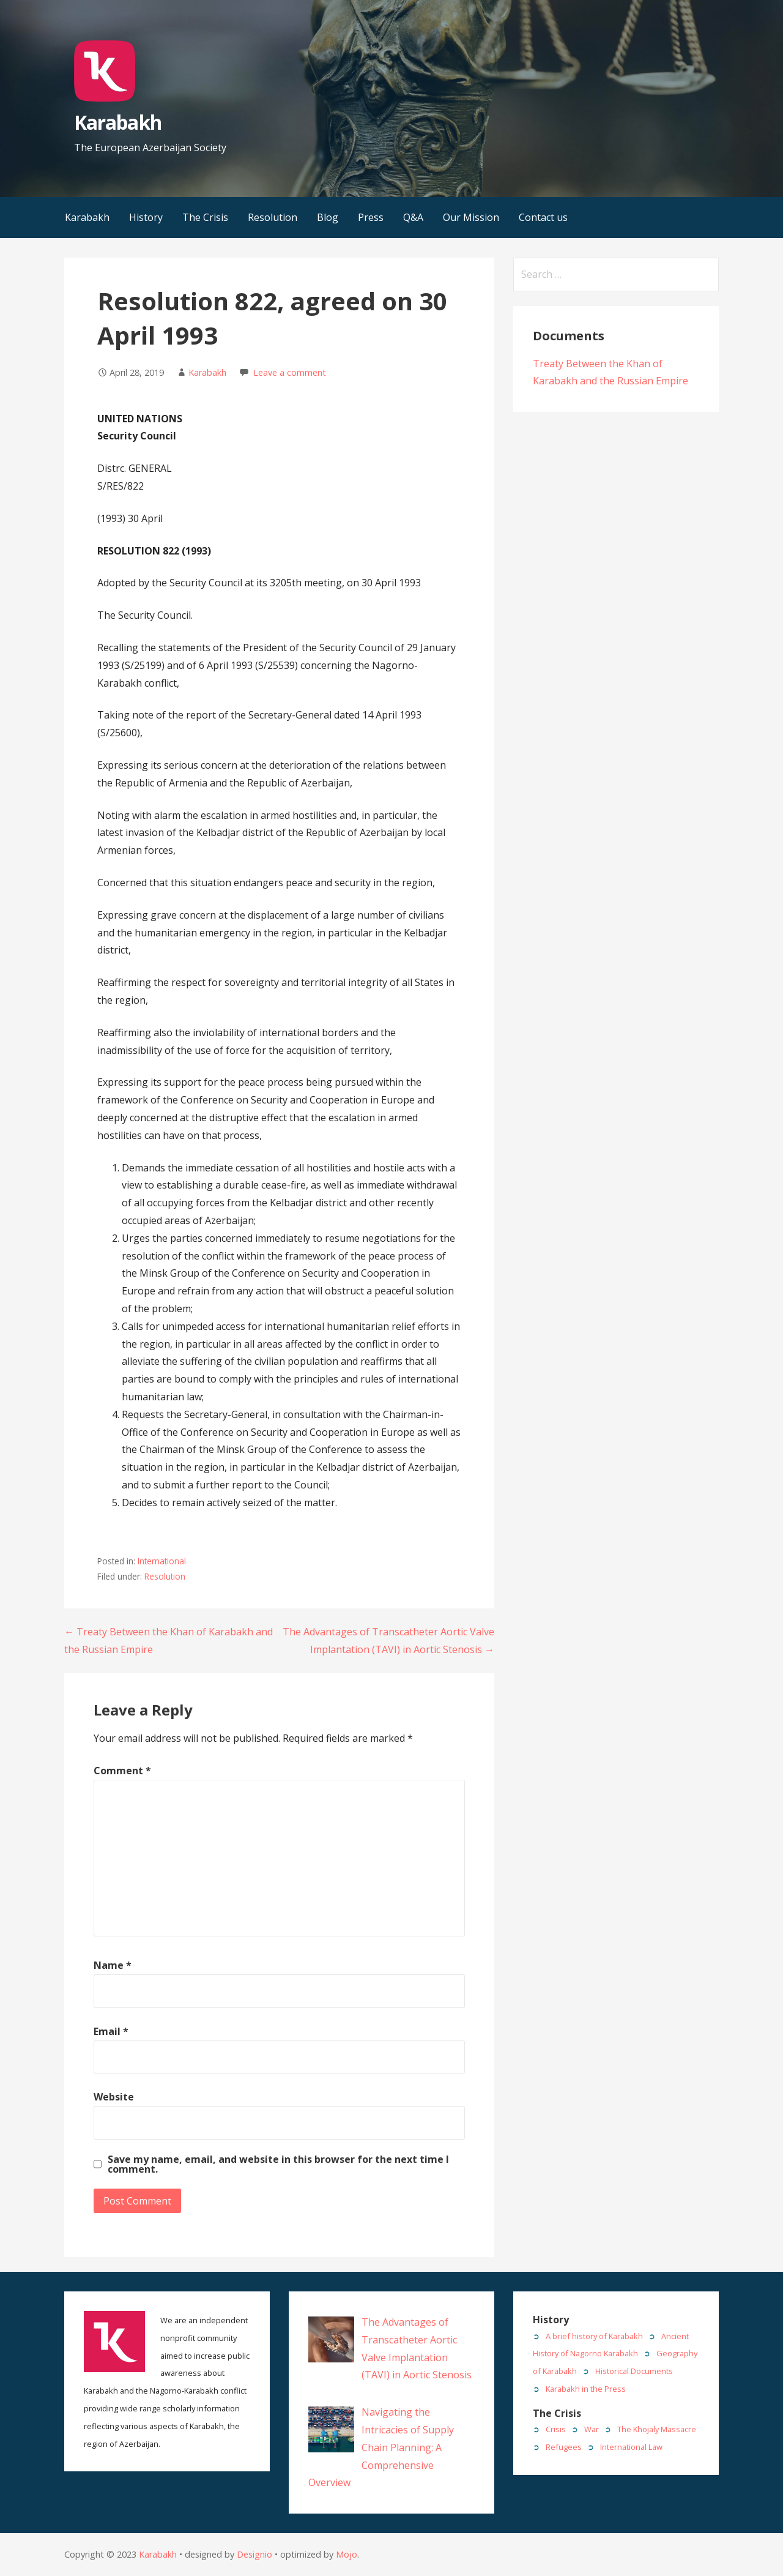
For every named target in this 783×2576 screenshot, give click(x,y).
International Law (631, 2446)
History (146, 217)
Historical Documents (634, 2370)
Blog (327, 217)
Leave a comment (289, 372)
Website (114, 2097)
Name (113, 1965)
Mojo (346, 2554)
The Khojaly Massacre (656, 2429)
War (591, 2429)
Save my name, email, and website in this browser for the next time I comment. (278, 2164)
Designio (254, 2554)
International (162, 1561)
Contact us (543, 217)
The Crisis (205, 217)
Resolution (272, 217)
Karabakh (117, 122)
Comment (122, 1770)
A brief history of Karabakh (594, 2336)
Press (371, 217)
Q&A (413, 217)
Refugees (564, 2446)
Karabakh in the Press (586, 2388)
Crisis (556, 2429)
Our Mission (471, 217)
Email (111, 2031)
